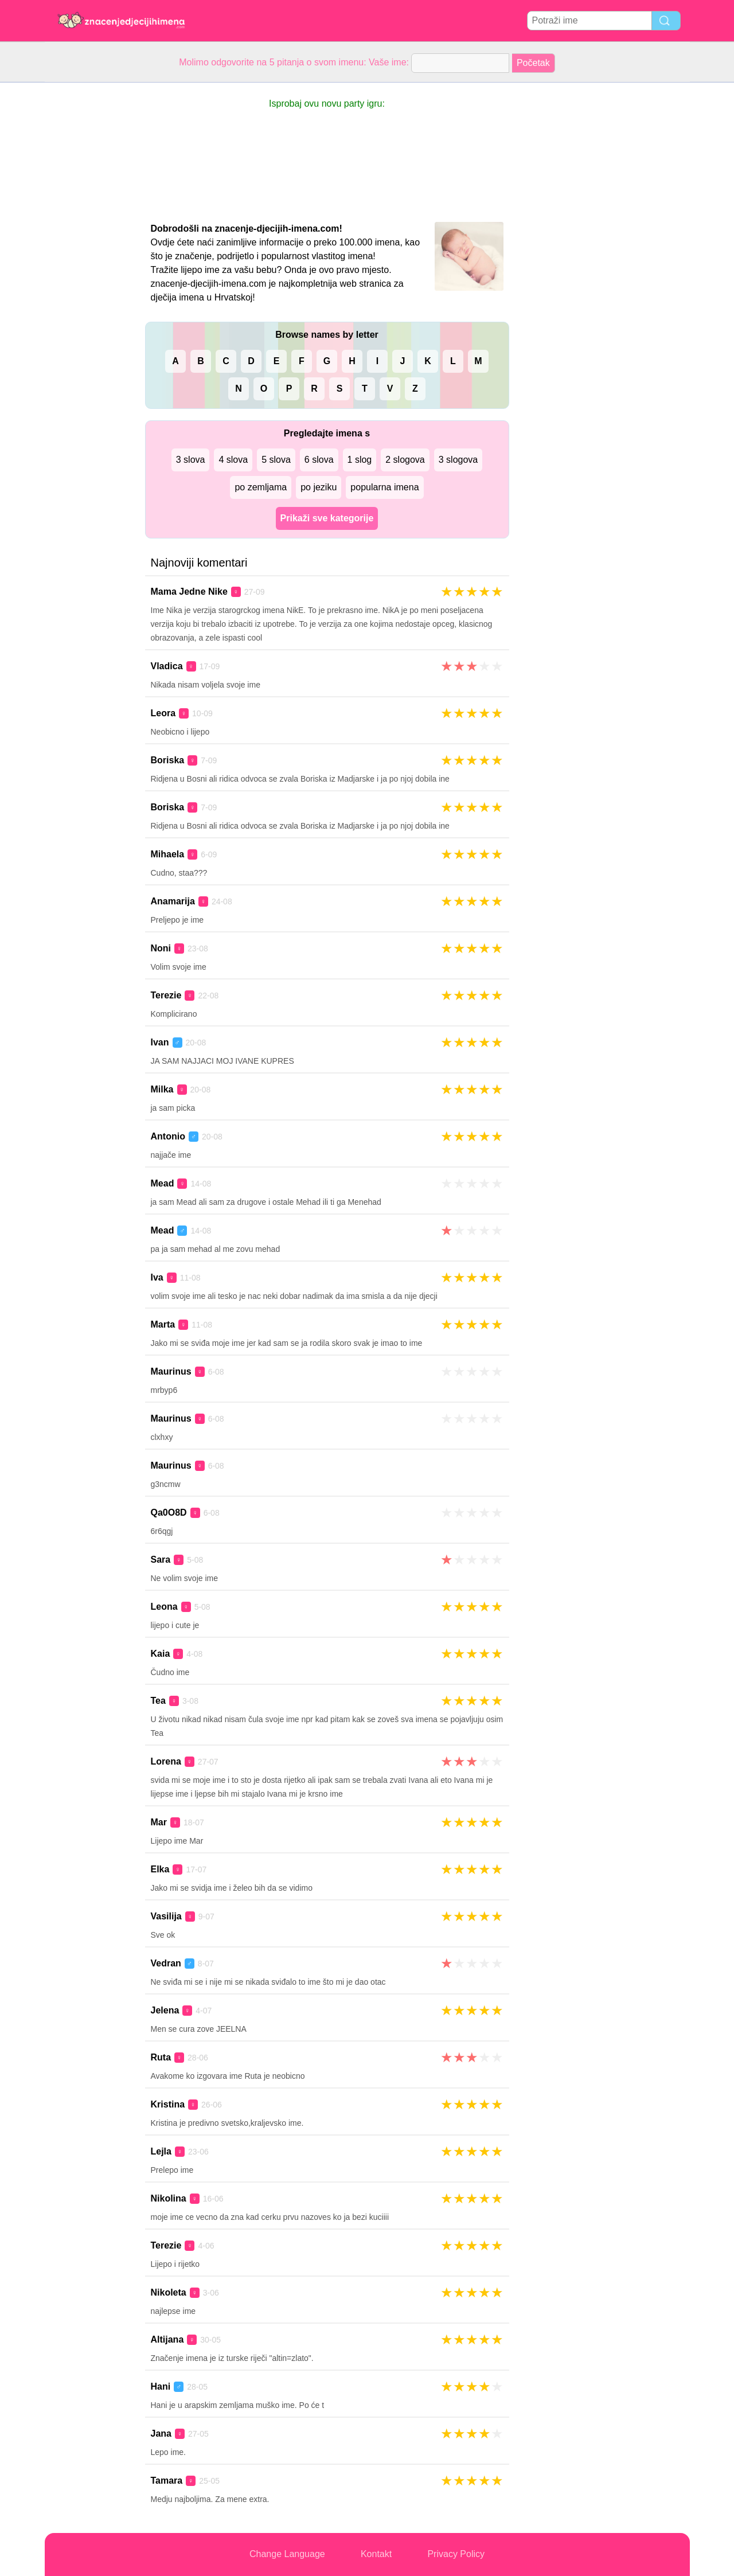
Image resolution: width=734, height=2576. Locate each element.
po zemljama (261, 487)
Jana (161, 2433)
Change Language (287, 2554)
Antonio (168, 1136)
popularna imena (384, 487)
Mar (159, 1822)
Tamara (167, 2480)
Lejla (161, 2151)
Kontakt (376, 2554)
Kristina (168, 2104)
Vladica (167, 666)
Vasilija (166, 1916)
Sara (161, 1559)
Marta (163, 1324)
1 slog (360, 460)
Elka (160, 1869)
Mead (162, 1183)
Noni (161, 948)
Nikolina (168, 2198)
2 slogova (405, 460)
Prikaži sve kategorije (327, 518)
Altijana (167, 2339)
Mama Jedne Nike (189, 591)
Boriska (168, 760)
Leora (163, 713)
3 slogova (458, 460)
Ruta (161, 2057)
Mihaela (168, 854)
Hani (161, 2386)
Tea (158, 1700)
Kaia (160, 1653)
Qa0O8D (169, 1512)
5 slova (276, 460)
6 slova (319, 460)
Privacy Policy (456, 2554)
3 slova (190, 460)
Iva (157, 1277)
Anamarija (173, 901)
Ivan (160, 1042)
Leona (164, 1606)
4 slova (233, 460)
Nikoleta (168, 2292)
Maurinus (171, 1371)
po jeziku (318, 487)
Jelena (165, 2010)
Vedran (166, 1963)
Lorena (166, 1761)
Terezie (166, 995)
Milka (162, 1089)
